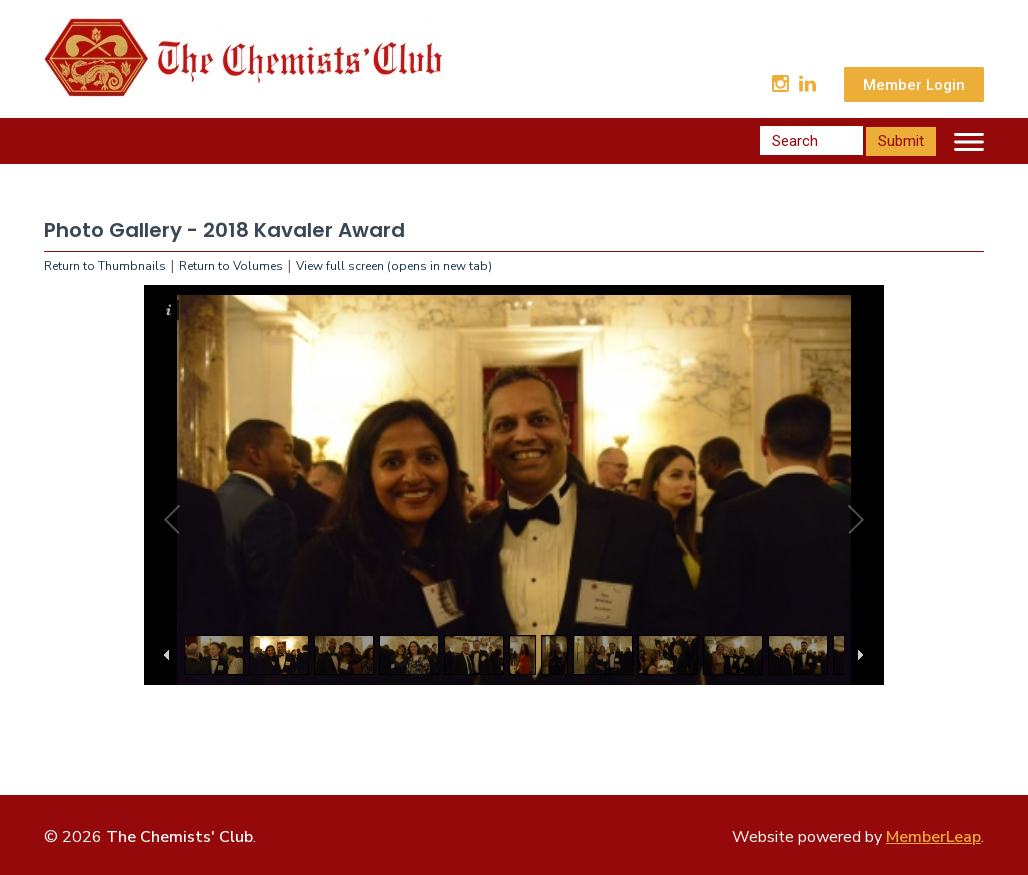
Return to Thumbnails (105, 266)
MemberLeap (933, 837)
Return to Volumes (231, 266)
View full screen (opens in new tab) (394, 266)
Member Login (914, 85)
